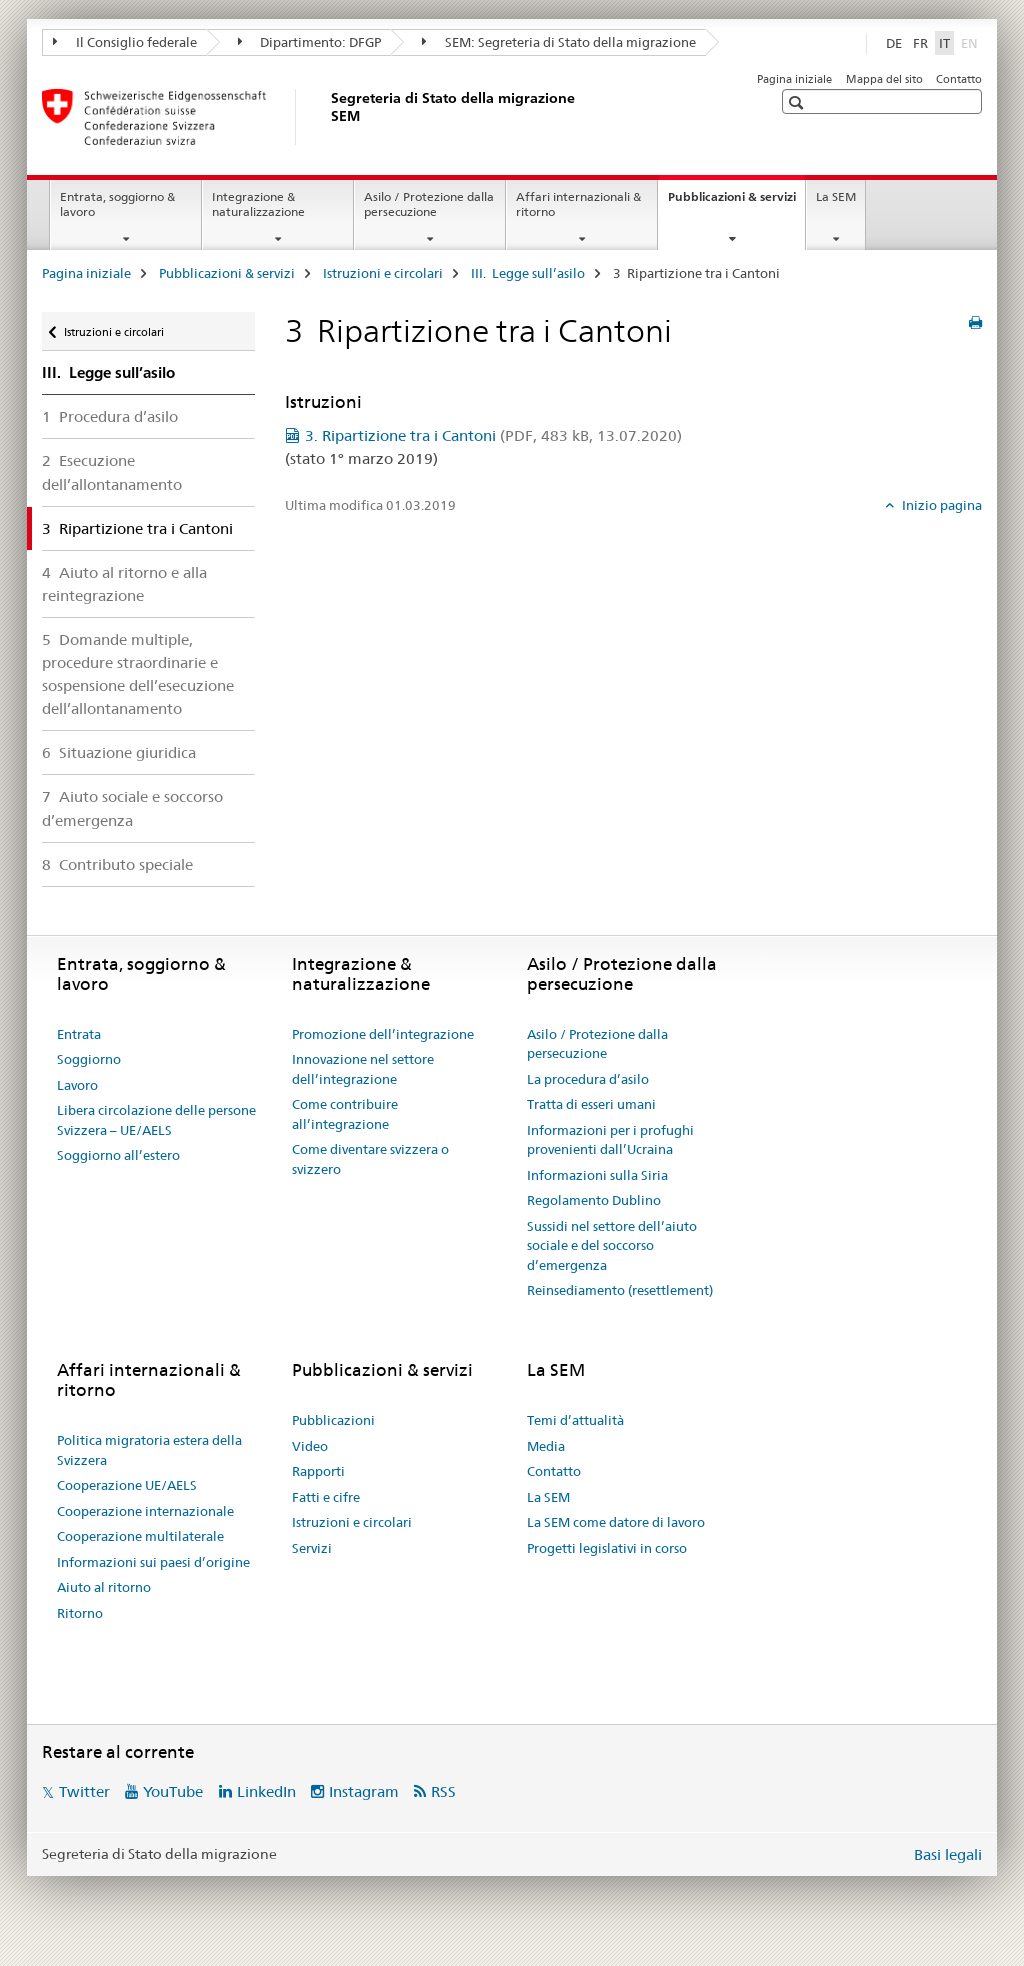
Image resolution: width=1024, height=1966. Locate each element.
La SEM (836, 196)
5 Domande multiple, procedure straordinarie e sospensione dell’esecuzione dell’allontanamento (138, 674)
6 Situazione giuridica (119, 752)
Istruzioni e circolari (383, 273)
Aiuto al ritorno (104, 1587)
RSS (443, 1791)
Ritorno (80, 1613)
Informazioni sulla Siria (597, 1175)
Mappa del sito (884, 79)
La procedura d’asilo (588, 1079)
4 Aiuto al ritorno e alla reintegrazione (124, 584)
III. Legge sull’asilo (528, 273)
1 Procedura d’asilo (110, 416)
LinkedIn (266, 1791)
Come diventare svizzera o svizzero (370, 1159)
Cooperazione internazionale (145, 1511)
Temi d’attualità (575, 1420)
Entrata (79, 1034)
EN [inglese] (971, 42)
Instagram (364, 1791)
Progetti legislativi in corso (607, 1548)
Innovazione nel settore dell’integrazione (363, 1069)
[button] (798, 102)
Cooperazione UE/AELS (127, 1485)
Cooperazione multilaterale (140, 1536)
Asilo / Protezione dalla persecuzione (429, 204)
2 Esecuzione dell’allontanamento (112, 472)
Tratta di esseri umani (591, 1104)
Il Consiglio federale (125, 42)
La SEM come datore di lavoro (616, 1522)
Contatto (959, 79)
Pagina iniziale (794, 79)
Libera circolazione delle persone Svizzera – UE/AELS (156, 1120)
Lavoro (77, 1085)
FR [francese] (920, 43)
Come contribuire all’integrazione (345, 1114)
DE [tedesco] (894, 43)
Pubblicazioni (333, 1420)
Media (546, 1446)
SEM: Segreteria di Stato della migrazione (559, 42)
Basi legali (948, 1854)
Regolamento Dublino (594, 1200)
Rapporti (318, 1471)
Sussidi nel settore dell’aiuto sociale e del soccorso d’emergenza (612, 1245)
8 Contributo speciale (117, 864)
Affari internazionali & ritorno (578, 204)
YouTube (173, 1791)
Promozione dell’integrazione (383, 1034)
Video (310, 1446)
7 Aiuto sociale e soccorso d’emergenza (132, 808)
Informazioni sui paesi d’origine (153, 1562)
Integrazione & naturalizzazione (258, 204)
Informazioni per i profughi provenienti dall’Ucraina (610, 1140)
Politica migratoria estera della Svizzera (149, 1450)
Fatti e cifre (326, 1497)
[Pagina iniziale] (327, 117)
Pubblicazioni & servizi (736, 203)
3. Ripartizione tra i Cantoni (493, 435)
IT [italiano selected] (944, 43)
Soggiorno (89, 1059)
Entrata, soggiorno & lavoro (117, 204)
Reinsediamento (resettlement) (620, 1290)
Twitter (84, 1791)
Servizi (312, 1548)
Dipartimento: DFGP (310, 42)
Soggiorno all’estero (118, 1155)
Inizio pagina (940, 505)
